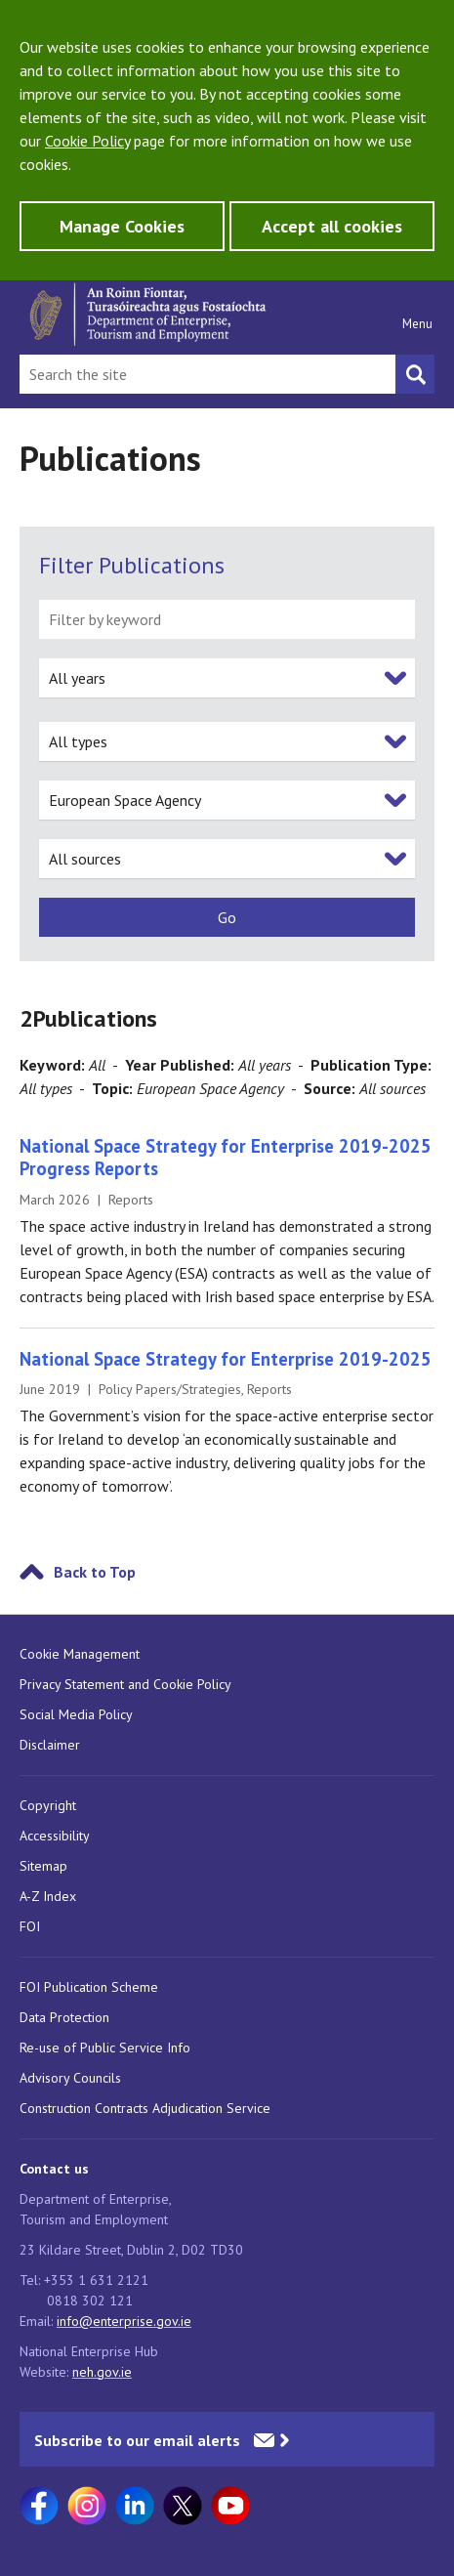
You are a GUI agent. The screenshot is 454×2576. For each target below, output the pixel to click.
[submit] (227, 917)
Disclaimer (50, 1744)
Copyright (48, 1805)
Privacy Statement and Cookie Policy (125, 1684)
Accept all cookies (332, 226)
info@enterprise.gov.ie (124, 2321)
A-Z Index (48, 1896)
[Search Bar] (207, 374)
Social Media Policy (76, 1714)
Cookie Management (80, 1654)
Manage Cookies (122, 226)
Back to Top (95, 1572)
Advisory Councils (70, 2078)
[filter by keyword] (227, 619)
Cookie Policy (87, 140)
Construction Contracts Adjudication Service (145, 2108)
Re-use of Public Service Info (105, 2047)
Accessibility (55, 1835)
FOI (30, 1926)
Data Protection (64, 2017)
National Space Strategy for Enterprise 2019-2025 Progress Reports (226, 1157)
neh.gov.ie (102, 2372)
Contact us (54, 2168)
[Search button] (414, 374)
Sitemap (43, 1866)
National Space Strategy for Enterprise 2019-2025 (226, 1359)
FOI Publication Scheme (89, 1987)
